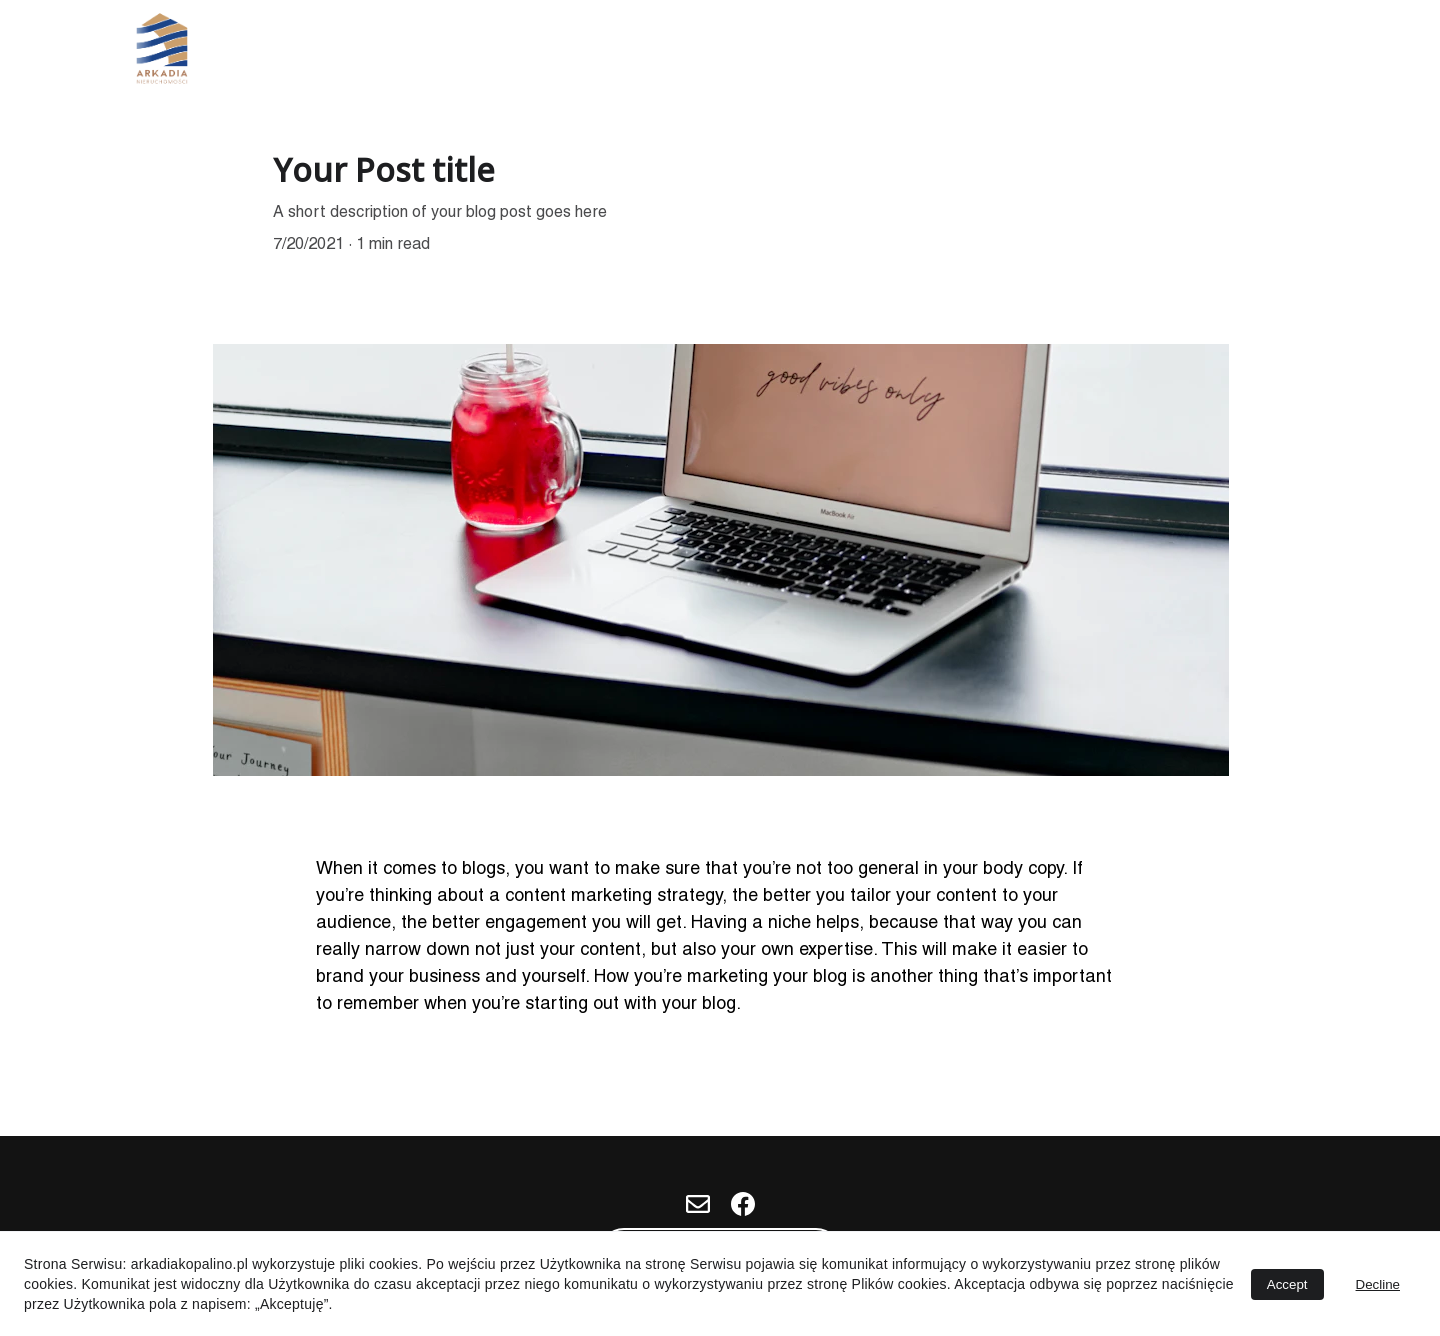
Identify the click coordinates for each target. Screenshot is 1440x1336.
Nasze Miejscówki (1040, 51)
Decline (1378, 1284)
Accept (1287, 1284)
